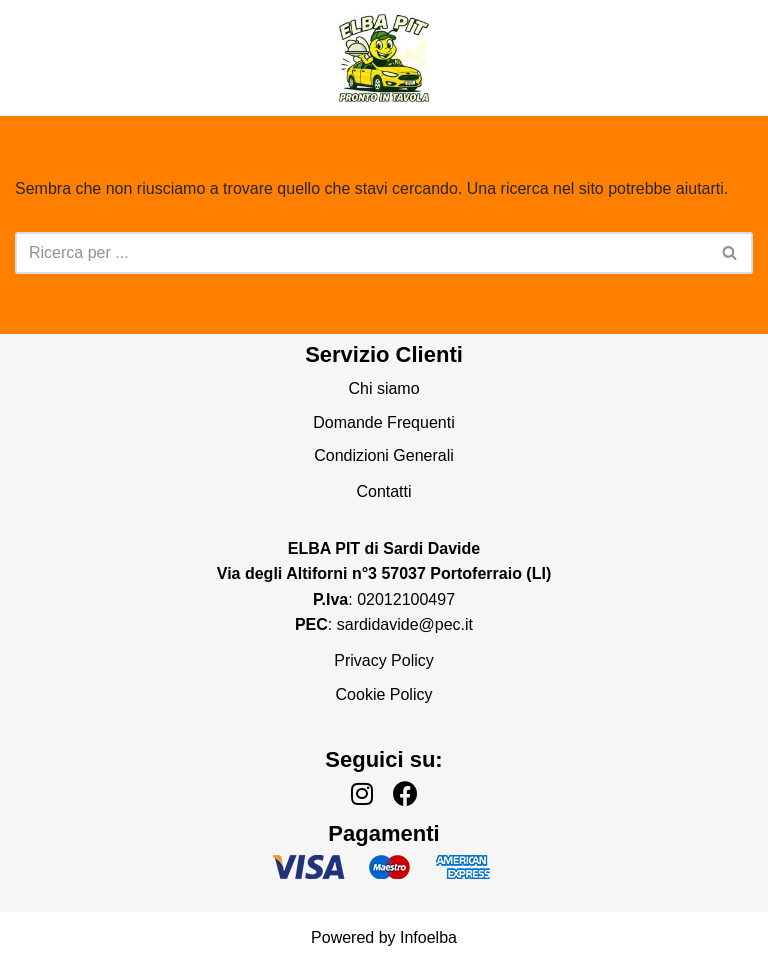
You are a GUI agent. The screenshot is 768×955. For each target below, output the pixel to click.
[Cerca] (361, 253)
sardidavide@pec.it (405, 624)
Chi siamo (383, 388)
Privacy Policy (384, 660)
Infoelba (428, 937)
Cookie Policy (384, 694)
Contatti (383, 491)
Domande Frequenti (383, 422)
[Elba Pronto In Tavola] (384, 58)
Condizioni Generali (384, 455)
